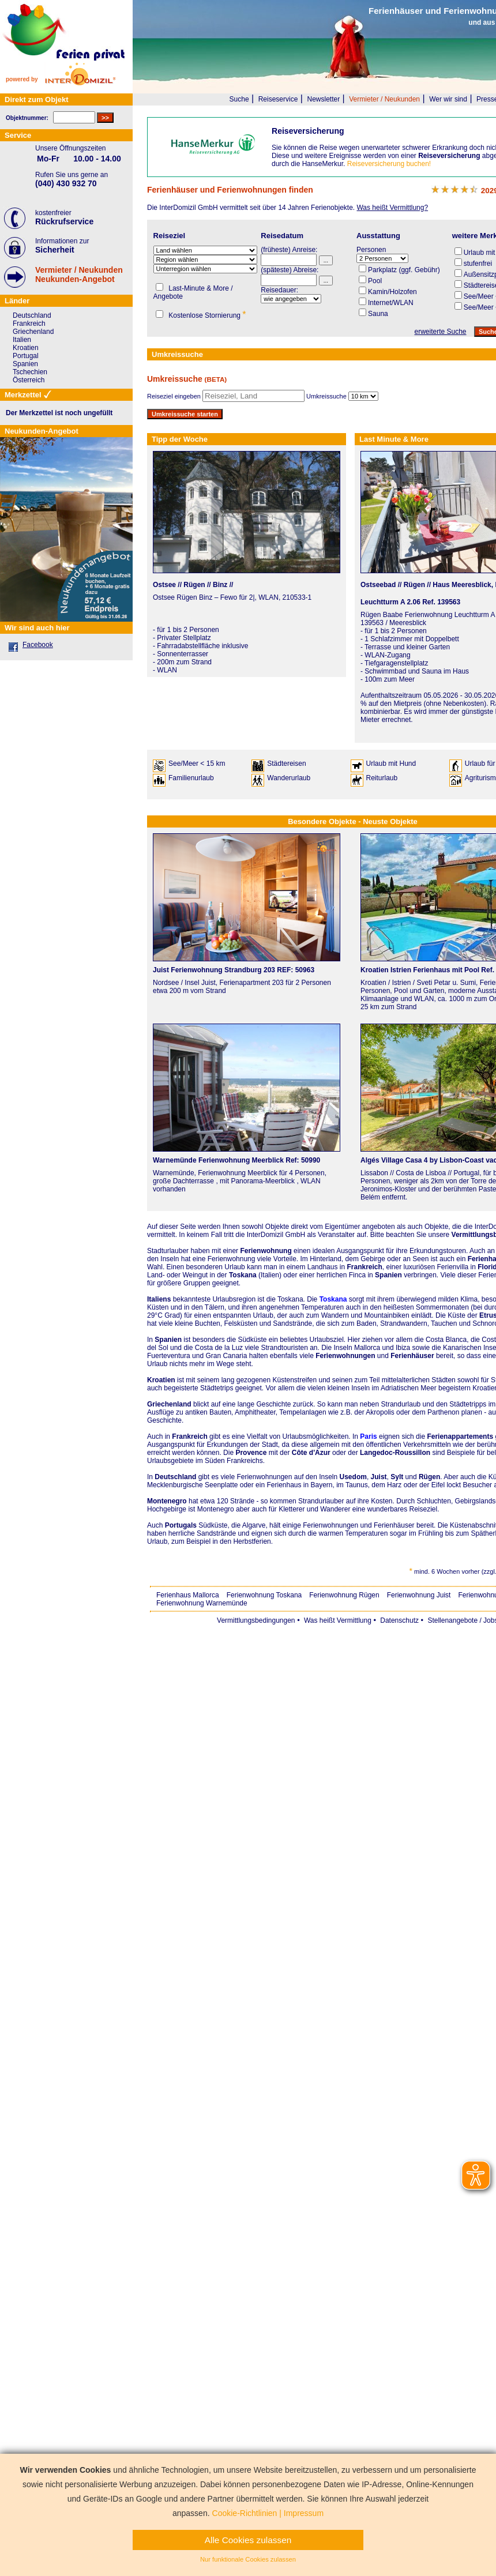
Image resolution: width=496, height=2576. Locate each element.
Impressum (304, 2513)
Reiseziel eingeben (174, 396)
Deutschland (175, 1477)
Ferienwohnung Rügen (344, 1595)
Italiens (159, 1299)
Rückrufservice (64, 221)
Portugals (181, 1525)
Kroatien (161, 1380)
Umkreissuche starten (185, 414)
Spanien (168, 1340)
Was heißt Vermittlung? (392, 208)
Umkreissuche (326, 396)
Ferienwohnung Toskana (264, 1595)
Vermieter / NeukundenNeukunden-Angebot (79, 274)
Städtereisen (286, 763)
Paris (368, 1436)
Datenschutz (399, 1620)
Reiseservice (278, 99)
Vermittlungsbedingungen (256, 1620)
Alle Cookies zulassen (248, 2540)
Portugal (26, 356)
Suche (239, 99)
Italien (22, 340)
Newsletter (323, 99)
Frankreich (189, 1436)
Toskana (333, 1299)
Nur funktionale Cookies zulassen (248, 2559)
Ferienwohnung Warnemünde (201, 1603)
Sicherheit (54, 249)
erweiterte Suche (440, 332)
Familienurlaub (191, 778)
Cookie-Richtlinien (244, 2513)
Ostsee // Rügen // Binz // (193, 585)
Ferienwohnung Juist (419, 1595)
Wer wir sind (448, 99)
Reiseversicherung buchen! (389, 164)
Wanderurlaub (288, 778)
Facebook (37, 645)
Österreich (28, 380)
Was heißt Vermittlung (337, 1620)
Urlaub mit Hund (391, 763)
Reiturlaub (382, 778)
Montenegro (167, 1501)
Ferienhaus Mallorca (187, 1595)
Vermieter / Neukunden (384, 99)
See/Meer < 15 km (196, 763)
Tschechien (30, 372)
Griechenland (169, 1404)
